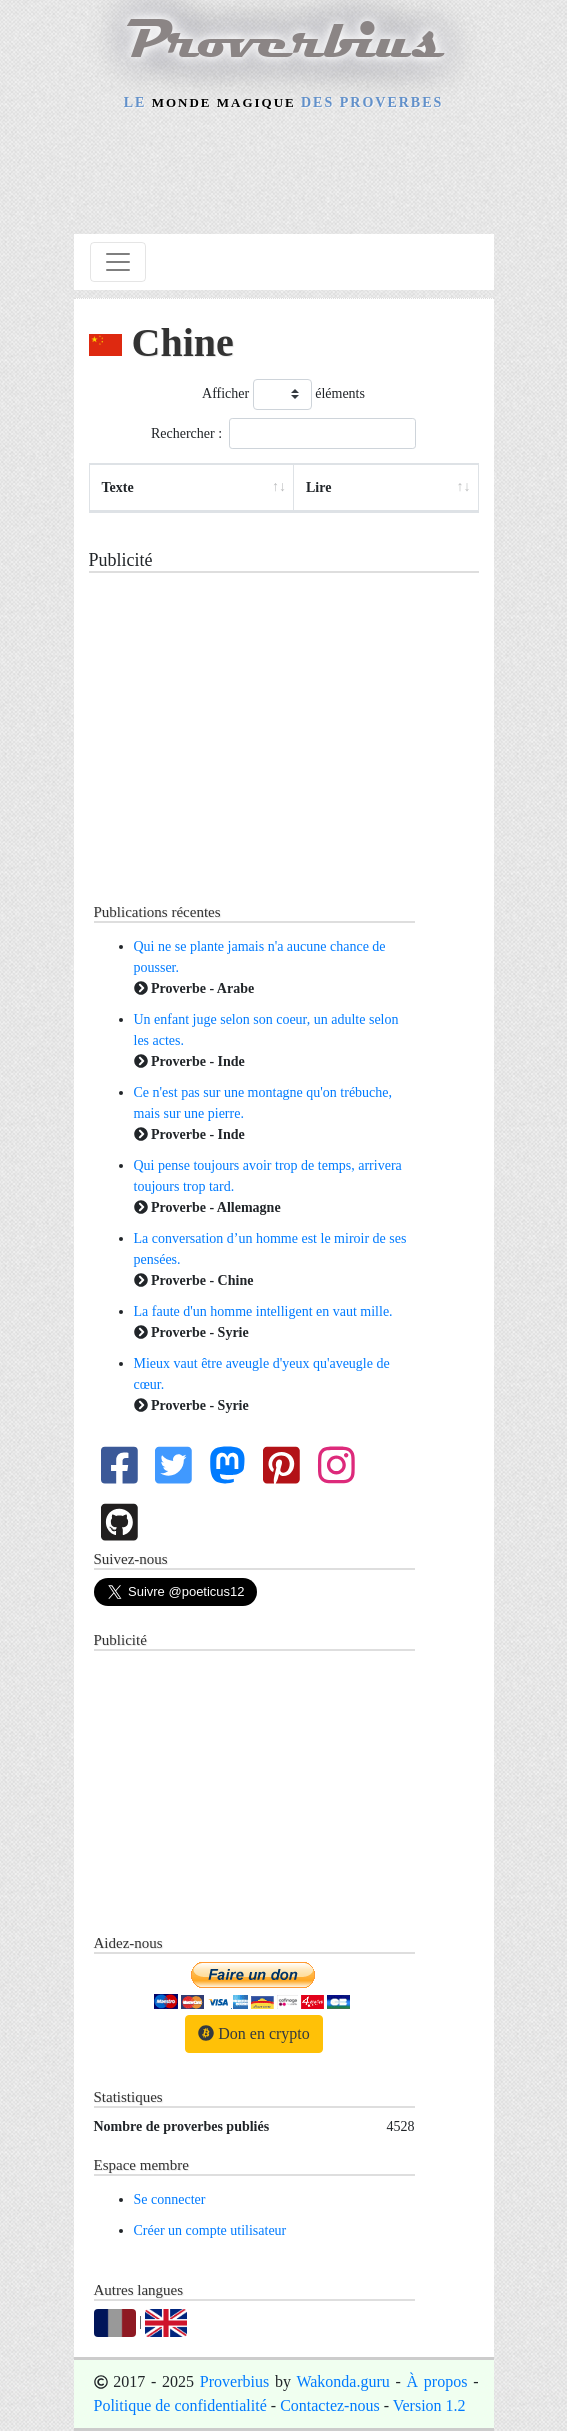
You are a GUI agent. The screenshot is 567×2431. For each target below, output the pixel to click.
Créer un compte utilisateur (210, 2230)
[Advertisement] (284, 176)
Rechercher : (283, 433)
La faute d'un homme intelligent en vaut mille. (263, 1311)
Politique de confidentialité (180, 2405)
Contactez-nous (330, 2405)
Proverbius (234, 2381)
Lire (318, 487)
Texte (118, 487)
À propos (437, 2381)
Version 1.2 (429, 2405)
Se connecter (170, 2199)
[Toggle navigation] (118, 262)
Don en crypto (254, 2033)
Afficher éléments (283, 394)
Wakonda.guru (342, 2381)
